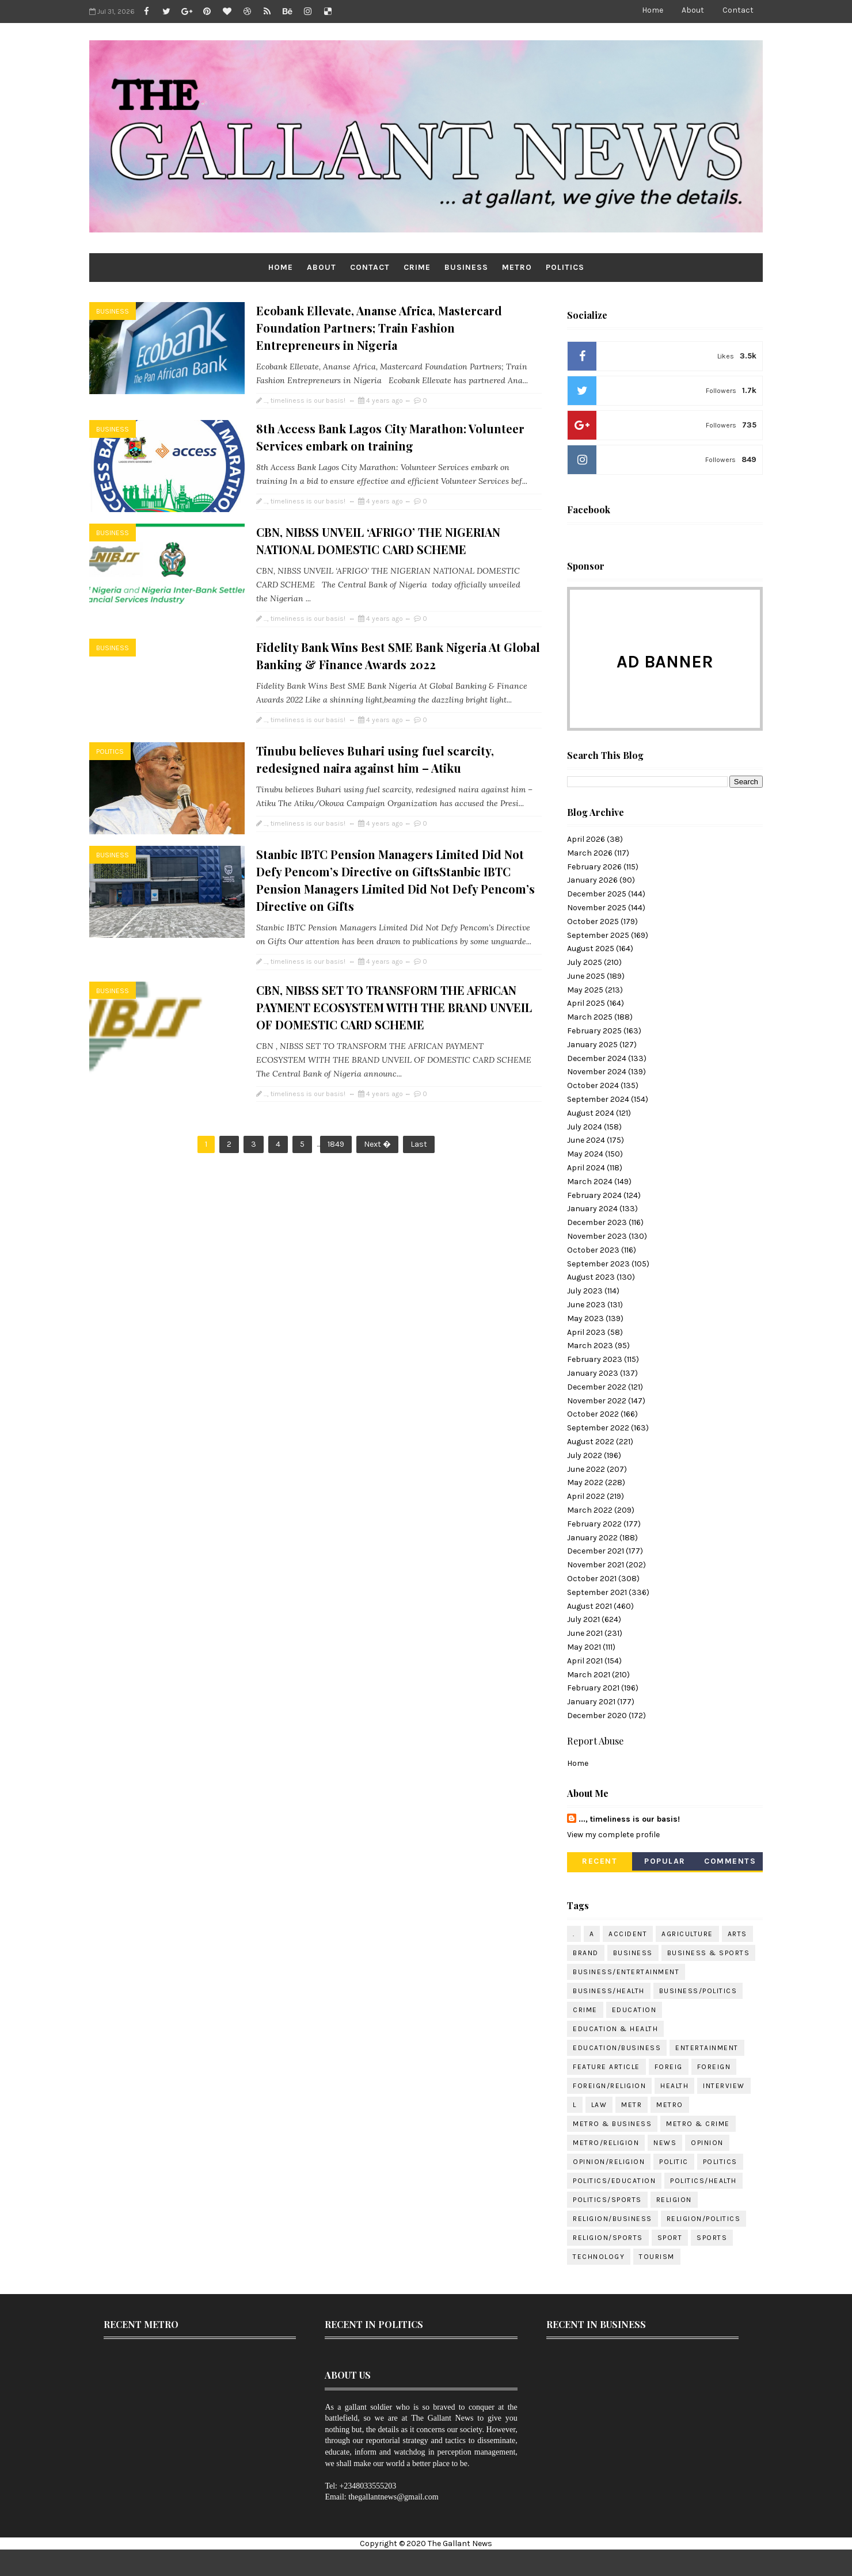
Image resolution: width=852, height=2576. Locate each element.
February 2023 (594, 1359)
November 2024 (596, 1072)
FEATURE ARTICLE (606, 2067)
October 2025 (593, 921)
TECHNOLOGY (599, 2257)
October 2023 (593, 1250)
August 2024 (590, 1113)
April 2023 (586, 1332)
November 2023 (597, 1236)
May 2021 (584, 1647)
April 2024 (586, 1168)
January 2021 (591, 1702)
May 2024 (585, 1154)
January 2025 (592, 1045)
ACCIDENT (627, 1934)
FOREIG (669, 2067)
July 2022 (584, 1455)
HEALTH (674, 2086)
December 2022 (596, 1387)
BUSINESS (466, 267)
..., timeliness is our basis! (629, 1819)
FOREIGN (714, 2067)
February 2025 (594, 1031)
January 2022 (592, 1538)
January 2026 (592, 880)
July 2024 (584, 1127)
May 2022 (585, 1482)
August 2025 (590, 948)
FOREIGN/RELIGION (609, 2086)
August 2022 (590, 1442)
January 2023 (592, 1373)
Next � (377, 1144)
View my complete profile (613, 1835)
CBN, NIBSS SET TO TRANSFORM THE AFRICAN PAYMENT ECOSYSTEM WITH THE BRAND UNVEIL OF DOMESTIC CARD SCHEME (394, 1007)
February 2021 (593, 1688)
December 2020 (597, 1715)
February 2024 (594, 1195)
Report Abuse (595, 1740)
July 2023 (585, 1291)
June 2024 (586, 1140)
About (693, 10)
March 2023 (590, 1345)
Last (418, 1144)
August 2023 (591, 1277)
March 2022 (590, 1510)
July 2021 (583, 1619)
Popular (665, 1861)
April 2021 (585, 1661)
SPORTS (712, 2238)
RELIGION (674, 2200)
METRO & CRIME (698, 2124)
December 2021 (595, 1551)
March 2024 (590, 1181)
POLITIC (674, 2162)
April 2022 (586, 1496)
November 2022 (596, 1401)
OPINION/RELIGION (609, 2162)
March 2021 (588, 1675)
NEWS (664, 2143)
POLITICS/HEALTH (703, 2181)
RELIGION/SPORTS (608, 2238)
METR (631, 2105)
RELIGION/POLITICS (704, 2219)
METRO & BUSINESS (612, 2124)
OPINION (707, 2143)
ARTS (737, 1934)
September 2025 (598, 935)
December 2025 (596, 894)
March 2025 (590, 1017)
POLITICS (565, 267)
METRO (517, 267)
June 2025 (586, 976)
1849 (336, 1144)
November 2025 (596, 908)
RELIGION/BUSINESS (612, 2219)
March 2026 (590, 853)
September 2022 (598, 1428)
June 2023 (586, 1305)
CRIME (417, 267)
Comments (730, 1861)
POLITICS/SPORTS (607, 2200)
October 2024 (593, 1085)
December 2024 (596, 1058)
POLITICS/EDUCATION (614, 2181)
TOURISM (657, 2257)
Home (652, 10)
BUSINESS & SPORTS (708, 1953)
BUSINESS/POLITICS (698, 1991)
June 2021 (585, 1633)
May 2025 (585, 990)
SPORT (670, 2238)
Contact (738, 10)
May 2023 (585, 1318)
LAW (599, 2105)
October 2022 (593, 1414)
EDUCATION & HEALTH (615, 2029)
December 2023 (597, 1222)
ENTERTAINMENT (707, 2048)
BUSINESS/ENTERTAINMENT (626, 1972)
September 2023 (598, 1264)
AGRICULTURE (687, 1934)
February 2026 (594, 867)
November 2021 (595, 1565)
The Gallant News (460, 2543)
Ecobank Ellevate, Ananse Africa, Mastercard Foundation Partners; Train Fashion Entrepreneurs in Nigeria (379, 328)
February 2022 (594, 1524)
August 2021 (589, 1606)
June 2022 (586, 1469)
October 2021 (592, 1578)
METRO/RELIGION (606, 2143)
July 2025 (584, 962)
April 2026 (586, 839)
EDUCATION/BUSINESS (617, 2048)
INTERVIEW (724, 2086)
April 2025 (586, 1003)
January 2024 (592, 1208)
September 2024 (598, 1099)
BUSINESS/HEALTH (609, 1991)
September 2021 (597, 1592)
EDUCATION (634, 2010)
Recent (599, 1861)
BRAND (586, 1953)
